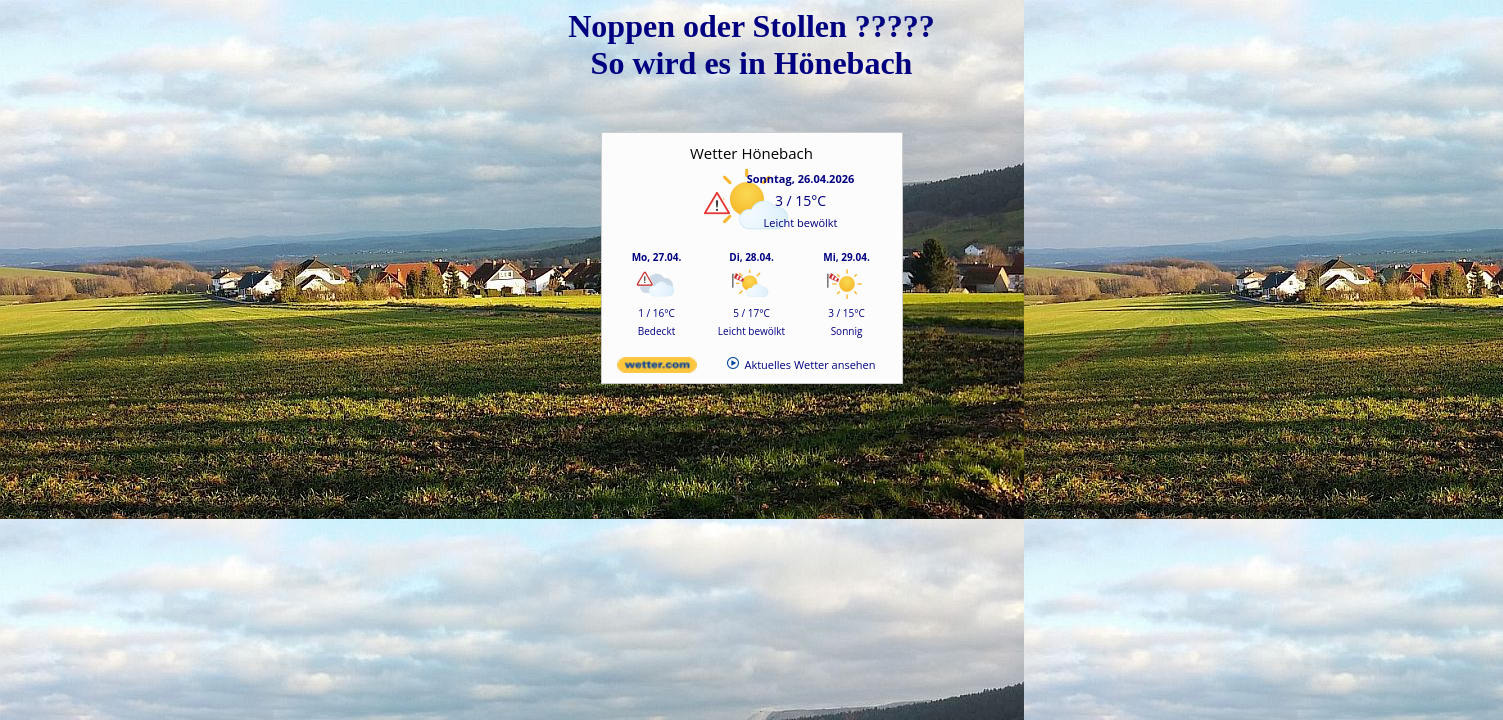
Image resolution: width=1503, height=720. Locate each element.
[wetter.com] (657, 368)
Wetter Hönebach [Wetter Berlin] (751, 153)
